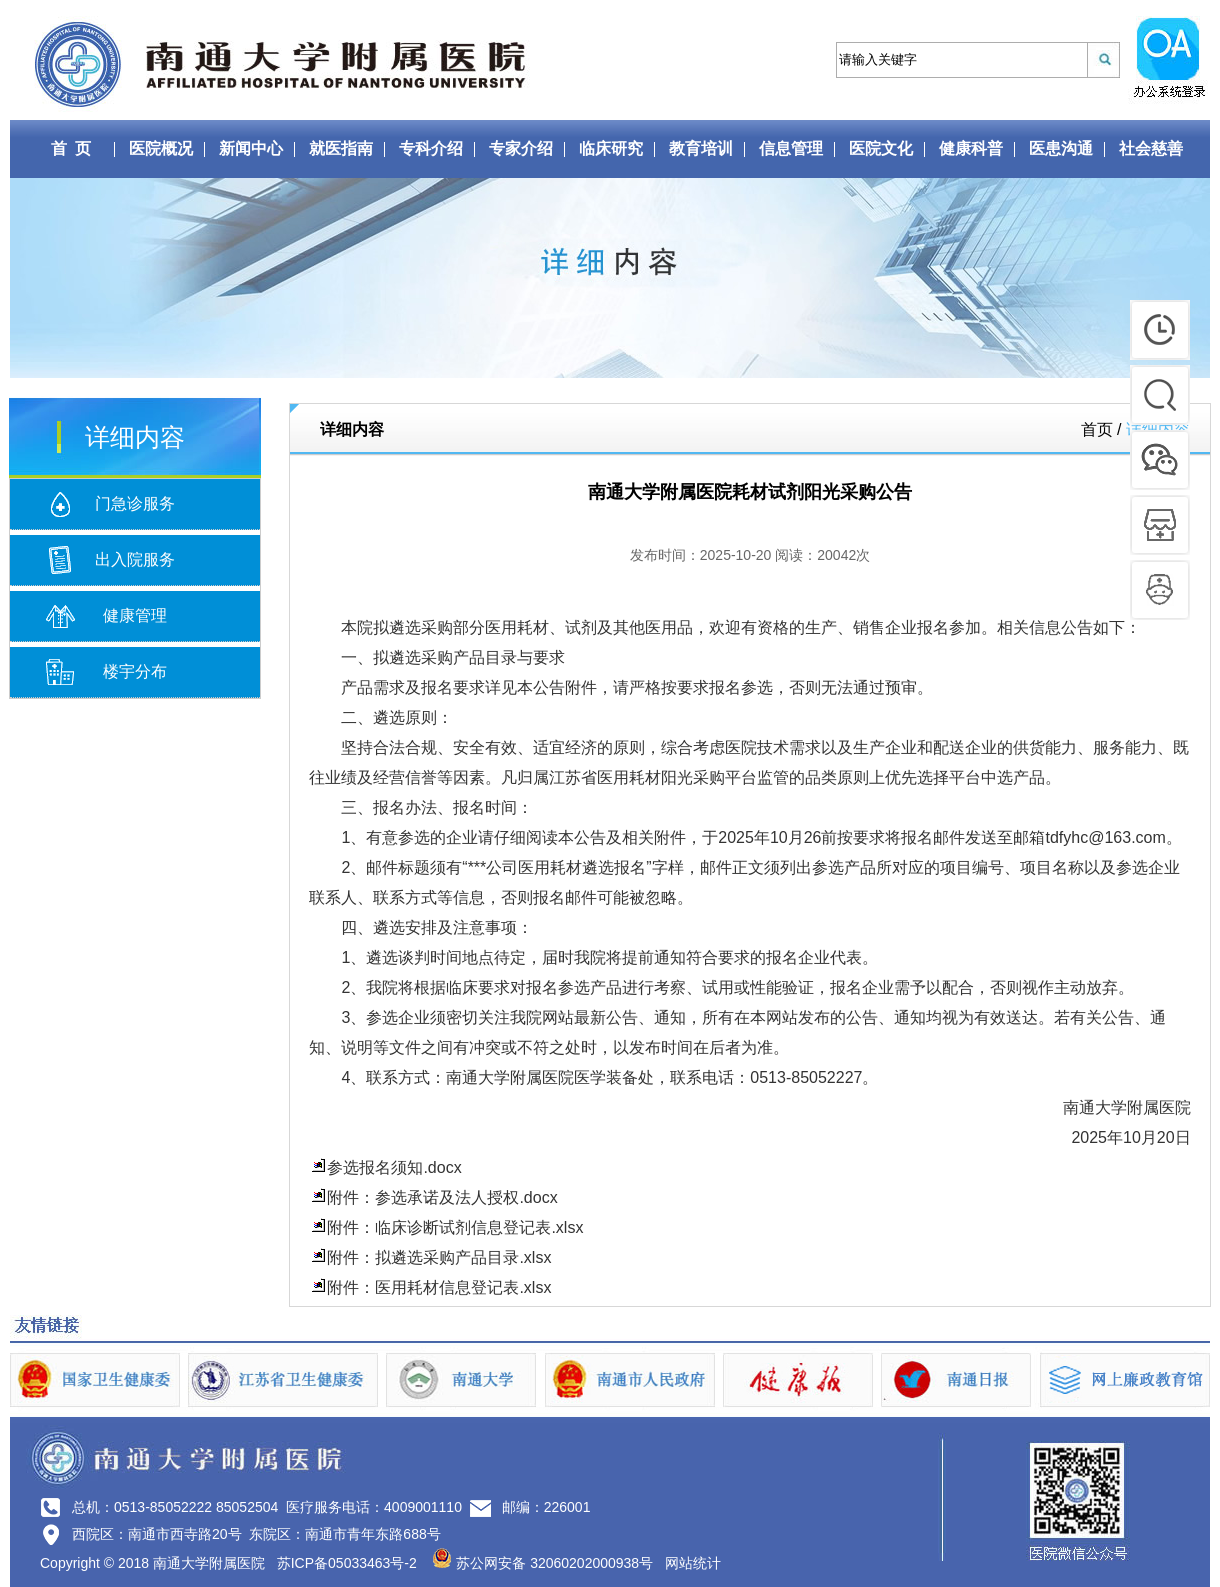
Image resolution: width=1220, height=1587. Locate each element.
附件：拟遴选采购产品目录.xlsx (439, 1257)
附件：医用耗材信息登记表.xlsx (439, 1287)
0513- (770, 1077)
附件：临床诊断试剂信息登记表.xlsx (455, 1227)
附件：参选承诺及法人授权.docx (442, 1197)
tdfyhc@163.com (1106, 837)
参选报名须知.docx (394, 1167)
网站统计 (693, 1563)
